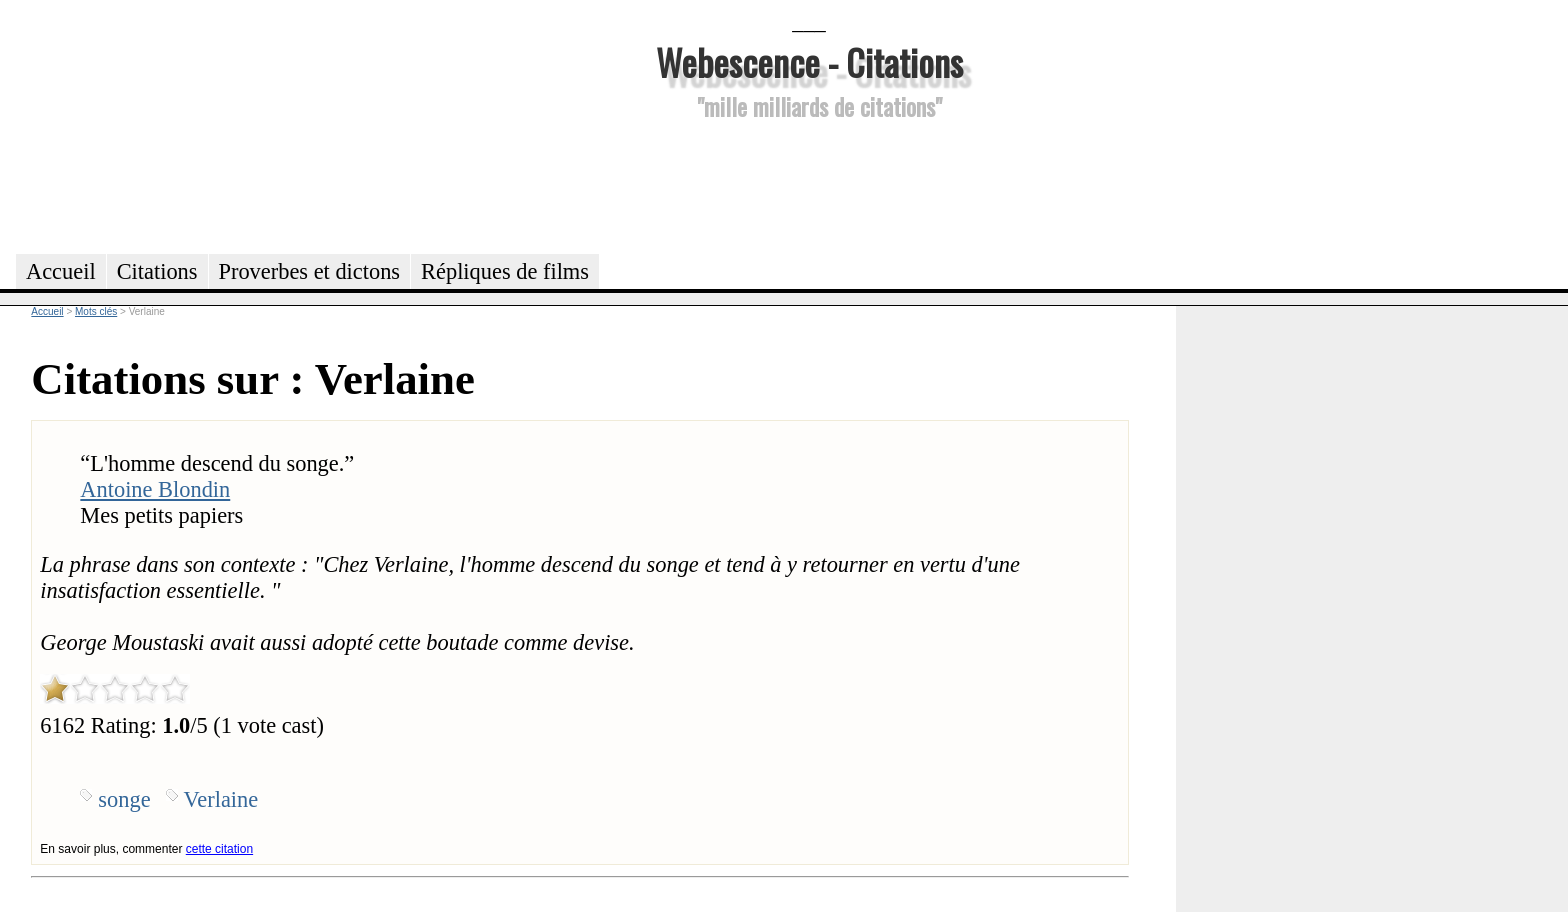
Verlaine (221, 799)
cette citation (219, 849)
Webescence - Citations (809, 61)
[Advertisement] (809, 184)
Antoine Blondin (155, 489)
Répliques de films (505, 271)
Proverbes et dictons (310, 271)
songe (124, 799)
